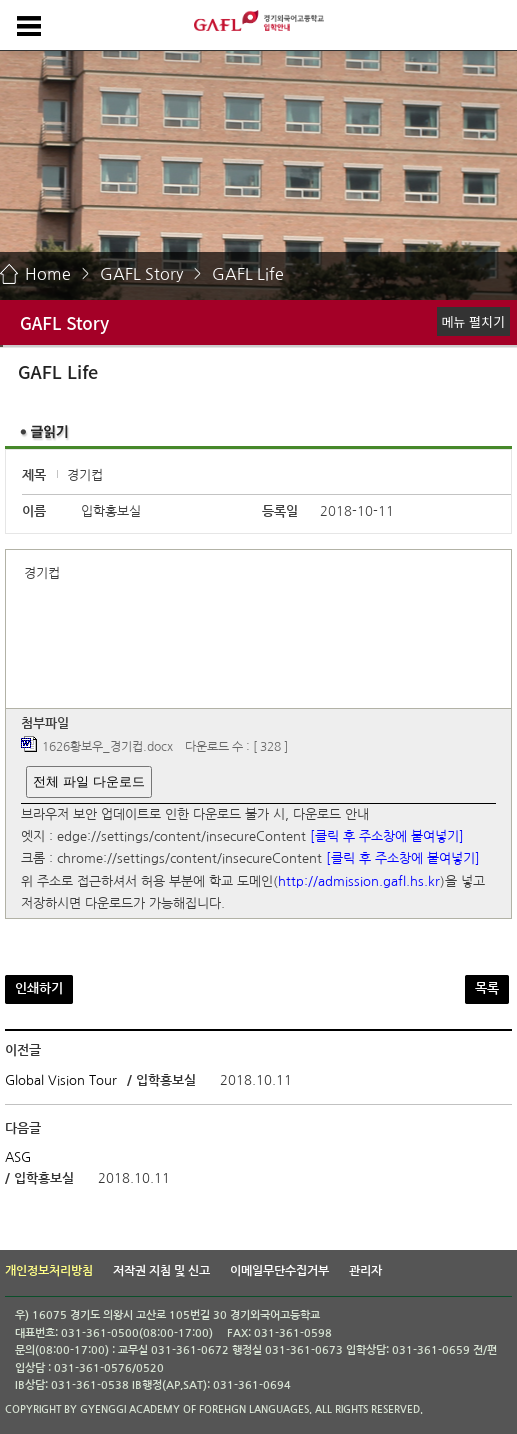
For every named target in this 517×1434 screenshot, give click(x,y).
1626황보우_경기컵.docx (107, 748)
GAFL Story (141, 274)
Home (48, 274)
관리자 (365, 1271)
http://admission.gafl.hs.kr (359, 881)
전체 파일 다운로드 (88, 781)
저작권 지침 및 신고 (161, 1271)
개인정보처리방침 (49, 1271)
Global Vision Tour (61, 1080)
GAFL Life (248, 274)
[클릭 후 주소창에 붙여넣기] (387, 836)
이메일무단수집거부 (279, 1271)
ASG (18, 1157)
